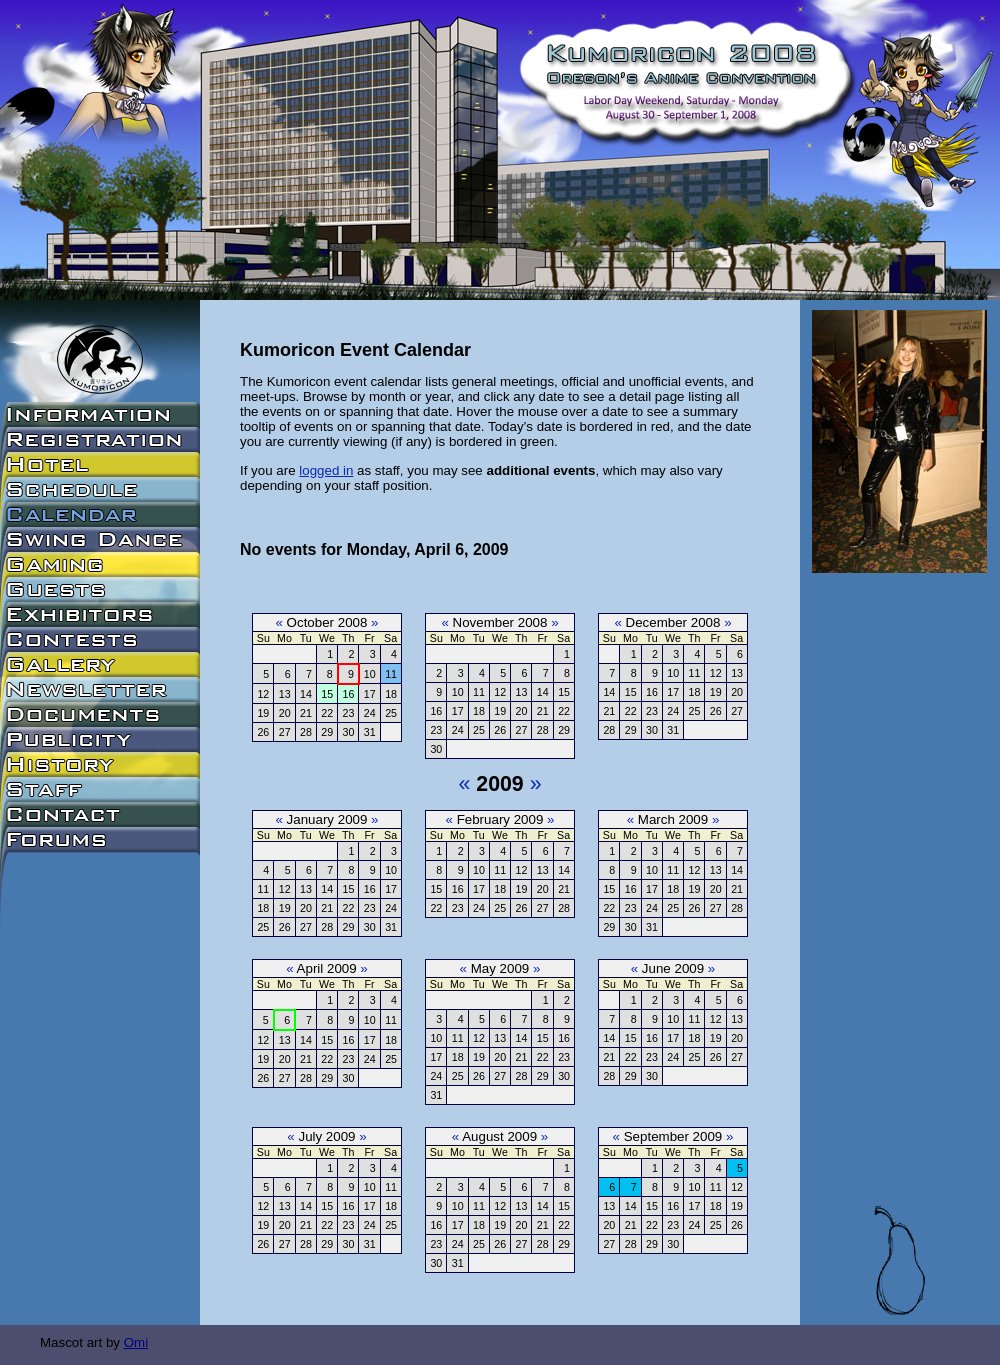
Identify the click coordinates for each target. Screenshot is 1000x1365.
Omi (136, 1342)
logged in (326, 470)
